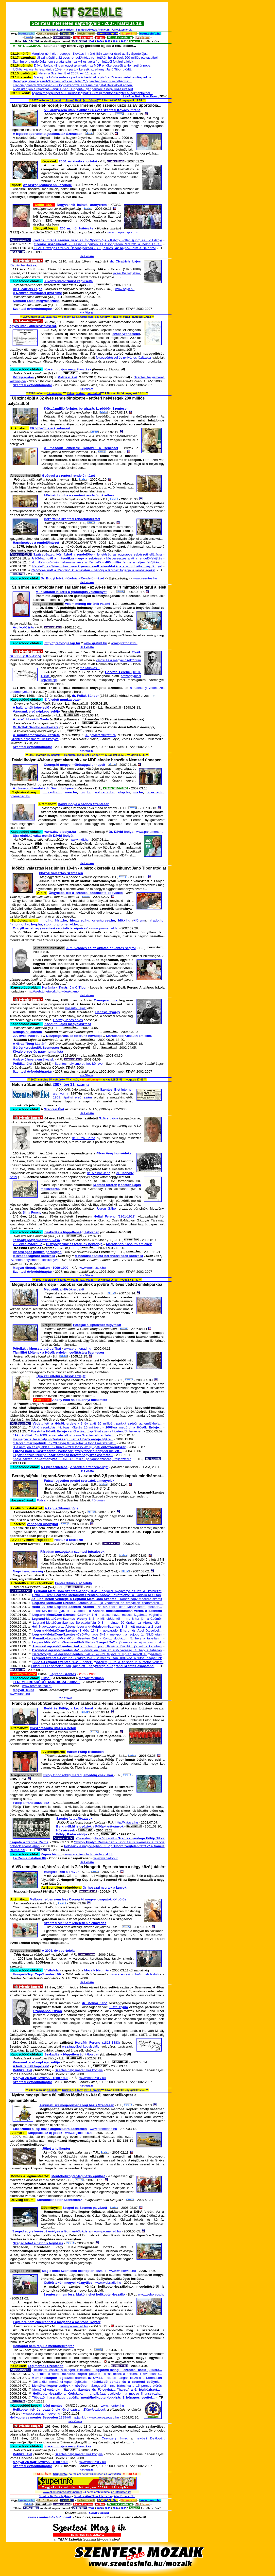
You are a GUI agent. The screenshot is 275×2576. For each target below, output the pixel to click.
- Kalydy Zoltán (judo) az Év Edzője (97, 240)
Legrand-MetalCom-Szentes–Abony (60, 1618)
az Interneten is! (121, 2491)
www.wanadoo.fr (105, 1858)
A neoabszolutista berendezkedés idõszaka (109, 1256)
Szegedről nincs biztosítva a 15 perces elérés (97, 2385)
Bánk (78, 100)
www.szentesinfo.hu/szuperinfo (62, 2491)
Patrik (70, 393)
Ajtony (79, 2090)
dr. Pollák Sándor (85, 695)
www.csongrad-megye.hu (41, 2413)
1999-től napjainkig (48, 2417)
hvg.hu (86, 792)
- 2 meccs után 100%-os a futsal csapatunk (97, 1658)
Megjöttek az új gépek (45, 2133)
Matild (75, 1279)
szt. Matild (87, 1279)
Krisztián (67, 2090)
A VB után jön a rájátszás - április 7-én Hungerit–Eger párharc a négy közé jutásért (73, 89)
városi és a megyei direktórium (118, 660)
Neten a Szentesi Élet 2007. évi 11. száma (69, 73)
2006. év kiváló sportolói (78, 161)
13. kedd (52, 2090)
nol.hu (24, 924)
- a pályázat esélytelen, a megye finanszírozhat (97, 2393)
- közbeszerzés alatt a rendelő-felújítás (97, 558)
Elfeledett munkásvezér (62, 699)
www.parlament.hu (149, 832)
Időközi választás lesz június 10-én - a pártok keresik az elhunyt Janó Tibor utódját (72, 69)
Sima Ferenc (32, 1212)
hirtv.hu (61, 920)
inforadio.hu (52, 792)
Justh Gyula (118, 2007)
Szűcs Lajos (108, 1118)
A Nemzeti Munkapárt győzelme (37, 293)
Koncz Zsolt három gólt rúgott (66, 1484)
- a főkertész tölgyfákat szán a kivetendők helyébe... (87, 1431)
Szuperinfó (60, 2473)
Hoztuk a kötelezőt (68, 1540)
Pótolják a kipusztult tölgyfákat (37, 1348)
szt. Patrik (93, 393)
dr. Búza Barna (83, 1138)
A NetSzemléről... (122, 29)
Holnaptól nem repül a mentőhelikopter (43, 2346)
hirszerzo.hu (79, 920)
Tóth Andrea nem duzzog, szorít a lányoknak (77, 1927)
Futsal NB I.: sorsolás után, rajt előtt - (93, 1666)
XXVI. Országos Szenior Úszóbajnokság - (94, 248)
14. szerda (60, 1279)
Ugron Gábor (107, 1208)
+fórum (139, 920)
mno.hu (71, 792)
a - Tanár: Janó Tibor (70, 987)
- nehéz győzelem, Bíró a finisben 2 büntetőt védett (98, 1662)
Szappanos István (47, 2011)
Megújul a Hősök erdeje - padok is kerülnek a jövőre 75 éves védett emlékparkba (92, 77)
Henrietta (70, 754)
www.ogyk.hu (125, 289)
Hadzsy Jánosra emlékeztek (33, 1059)
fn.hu (14, 924)
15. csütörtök (57, 1079)
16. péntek (53, 754)
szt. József (90, 100)
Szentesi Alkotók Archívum (93, 29)
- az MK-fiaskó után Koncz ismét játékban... (97, 1607)
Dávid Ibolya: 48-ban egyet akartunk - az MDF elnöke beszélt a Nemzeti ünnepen (93, 65)
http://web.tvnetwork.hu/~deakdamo (53, 991)
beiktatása (28, 265)
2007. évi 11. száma (71, 1084)
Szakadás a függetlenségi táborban (71, 1232)
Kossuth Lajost (75, 1008)
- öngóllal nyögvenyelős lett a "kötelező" (97, 1591)
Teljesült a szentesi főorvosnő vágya (71, 1293)
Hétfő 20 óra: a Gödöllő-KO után (96, 1595)
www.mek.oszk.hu (92, 1268)
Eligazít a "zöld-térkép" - (63, 1455)
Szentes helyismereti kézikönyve (34, 739)
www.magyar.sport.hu (122, 232)
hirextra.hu (155, 792)
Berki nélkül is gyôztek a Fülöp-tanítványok (89, 1826)
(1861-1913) (116, 1216)
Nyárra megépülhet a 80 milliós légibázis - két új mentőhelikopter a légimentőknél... (92, 93)
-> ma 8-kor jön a (125, 1618)
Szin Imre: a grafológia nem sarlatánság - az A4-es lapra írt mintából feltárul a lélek (73, 61)
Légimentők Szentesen (45, 2366)
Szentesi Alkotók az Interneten (93, 2496)
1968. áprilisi (72, 1097)
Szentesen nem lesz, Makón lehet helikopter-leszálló (84, 2294)
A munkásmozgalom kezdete (36, 735)
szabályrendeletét (126, 334)
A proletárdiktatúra (100, 735)
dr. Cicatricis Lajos (125, 261)
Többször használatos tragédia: (93, 2397)
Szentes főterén (105, 1185)
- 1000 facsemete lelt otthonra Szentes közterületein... (64, 1435)
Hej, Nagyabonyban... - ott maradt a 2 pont (96, 1626)
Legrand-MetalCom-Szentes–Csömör (62, 1615)
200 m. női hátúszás (76, 228)
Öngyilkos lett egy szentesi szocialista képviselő (50, 928)
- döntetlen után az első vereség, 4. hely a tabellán (97, 1650)
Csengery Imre (106, 1000)
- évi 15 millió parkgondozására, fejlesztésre (72, 1459)
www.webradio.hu (108, 2282)
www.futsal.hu (20, 1694)
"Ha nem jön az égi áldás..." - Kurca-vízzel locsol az (69, 1447)
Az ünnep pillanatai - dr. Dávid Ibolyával (43, 788)
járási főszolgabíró (126, 273)
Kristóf (74, 1079)
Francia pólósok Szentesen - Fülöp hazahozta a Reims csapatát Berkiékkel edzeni (73, 85)
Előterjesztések (94, 2409)
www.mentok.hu (112, 2405)
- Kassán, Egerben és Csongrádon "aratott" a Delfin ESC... (98, 244)
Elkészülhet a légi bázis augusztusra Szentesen (50, 2129)
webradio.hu (104, 792)
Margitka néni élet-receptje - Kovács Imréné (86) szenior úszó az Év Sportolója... (90, 53)
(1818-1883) (98, 2042)
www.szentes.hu (145, 578)
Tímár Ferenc (150, 96)
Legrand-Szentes (63, 1674)
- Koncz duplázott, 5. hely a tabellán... (97, 1638)
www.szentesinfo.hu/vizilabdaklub (89, 1854)
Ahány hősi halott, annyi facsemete (79, 1400)
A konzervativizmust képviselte (68, 281)
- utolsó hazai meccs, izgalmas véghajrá (127, 1615)
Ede (74, 316)
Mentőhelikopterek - (97, 2389)
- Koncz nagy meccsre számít (96, 1599)
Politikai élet (22, 1063)
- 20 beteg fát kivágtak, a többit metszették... (64, 1443)
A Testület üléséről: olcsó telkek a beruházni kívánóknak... (97, 2374)
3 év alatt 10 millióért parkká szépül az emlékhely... (121, 1423)
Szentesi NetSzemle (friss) (57, 29)
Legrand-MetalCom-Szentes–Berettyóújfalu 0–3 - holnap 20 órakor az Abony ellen (97, 1622)
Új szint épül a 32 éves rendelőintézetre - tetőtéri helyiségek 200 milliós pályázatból (97, 57)
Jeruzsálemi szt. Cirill (92, 316)
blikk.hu (124, 920)
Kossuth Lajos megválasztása (36, 301)
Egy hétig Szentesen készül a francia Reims (46, 1732)
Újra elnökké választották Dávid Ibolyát (43, 835)
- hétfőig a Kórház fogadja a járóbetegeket (93, 570)
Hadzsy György (107, 1012)
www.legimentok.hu (79, 2133)
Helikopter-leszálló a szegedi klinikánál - (97, 2370)
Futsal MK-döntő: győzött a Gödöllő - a (97, 1611)
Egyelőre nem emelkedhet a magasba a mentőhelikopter (57, 2322)
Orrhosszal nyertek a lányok (104, 1887)
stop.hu (124, 792)
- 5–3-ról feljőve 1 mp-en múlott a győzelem (96, 1654)
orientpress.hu (103, 920)
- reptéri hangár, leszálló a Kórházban (97, 2378)
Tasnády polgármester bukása (36, 1240)
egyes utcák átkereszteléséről (33, 326)
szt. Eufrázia (92, 2090)
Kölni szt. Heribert (89, 754)
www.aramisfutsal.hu (37, 1686)
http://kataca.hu (127, 1822)
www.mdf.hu (80, 839)
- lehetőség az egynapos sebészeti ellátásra (97, 554)
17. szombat (54, 393)
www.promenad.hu (105, 928)
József (70, 100)
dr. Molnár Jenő (98, 1173)
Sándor (66, 316)
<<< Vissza (87, 256)
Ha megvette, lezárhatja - (63, 1439)
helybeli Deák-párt (150, 2438)
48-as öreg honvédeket (115, 1153)
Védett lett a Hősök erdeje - (57, 1423)
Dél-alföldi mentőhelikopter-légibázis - (97, 2382)
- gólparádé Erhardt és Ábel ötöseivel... (98, 1630)
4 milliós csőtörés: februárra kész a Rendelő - (97, 562)
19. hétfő (55, 100)
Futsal (41, 1500)
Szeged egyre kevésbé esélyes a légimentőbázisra (51, 2231)
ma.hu (138, 792)
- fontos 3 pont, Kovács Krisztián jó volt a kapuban (97, 1646)
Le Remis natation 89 (29, 1858)
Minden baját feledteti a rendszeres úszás (75, 114)
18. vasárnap (49, 316)
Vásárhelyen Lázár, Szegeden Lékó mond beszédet (79, 808)
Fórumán (97, 1500)
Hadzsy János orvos (68, 1020)
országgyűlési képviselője (81, 2046)
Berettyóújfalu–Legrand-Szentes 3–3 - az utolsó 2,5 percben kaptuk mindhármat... (72, 81)
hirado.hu (156, 920)
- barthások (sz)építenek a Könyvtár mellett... (67, 1451)
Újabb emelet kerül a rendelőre (67, 412)
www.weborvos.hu (122, 2271)
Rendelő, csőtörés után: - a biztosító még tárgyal (97, 566)
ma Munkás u (90, 668)
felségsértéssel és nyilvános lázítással (124, 357)
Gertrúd (80, 393)
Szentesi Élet (54, 1109)
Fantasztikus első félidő (73, 1583)
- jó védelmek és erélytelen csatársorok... (97, 1603)
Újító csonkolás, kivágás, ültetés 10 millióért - (97, 1427)
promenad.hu (20, 796)
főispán (15, 265)
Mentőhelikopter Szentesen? (59, 2200)
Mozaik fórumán (91, 1678)
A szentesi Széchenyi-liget (89, 1467)
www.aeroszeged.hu (104, 2417)
